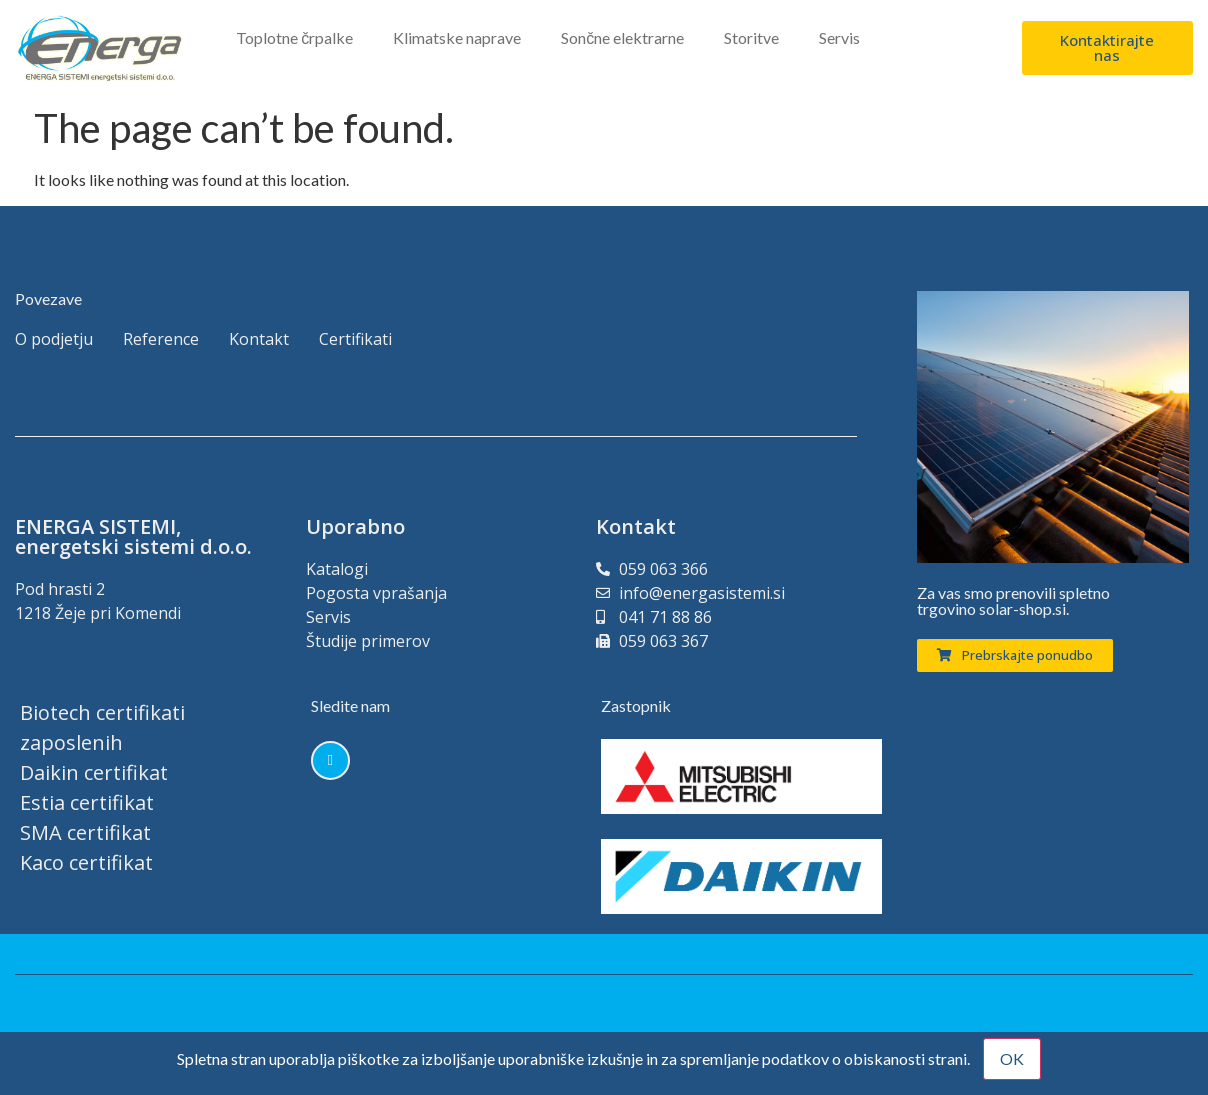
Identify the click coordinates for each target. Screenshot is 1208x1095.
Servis (839, 37)
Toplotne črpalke (294, 37)
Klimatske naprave (457, 37)
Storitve (751, 37)
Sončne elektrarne (622, 37)
